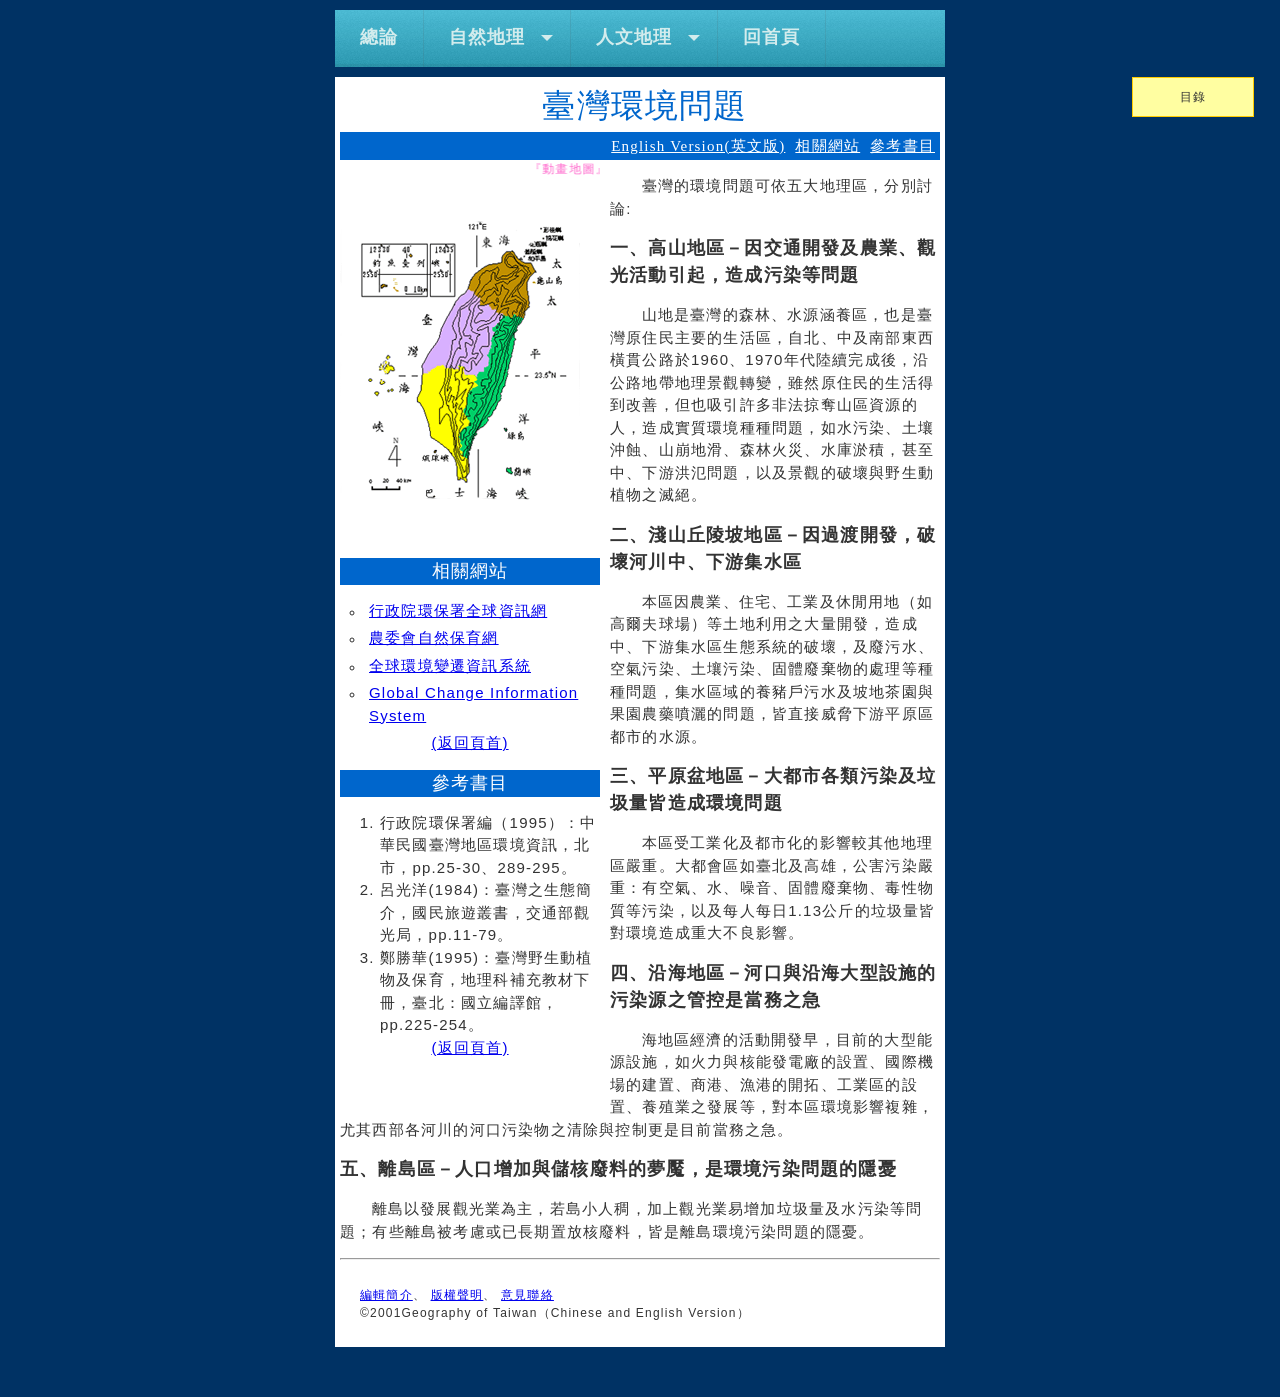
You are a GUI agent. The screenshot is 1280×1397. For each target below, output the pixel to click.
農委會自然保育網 (434, 637)
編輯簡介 (386, 1295)
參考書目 (902, 146)
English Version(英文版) (698, 146)
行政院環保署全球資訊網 (458, 610)
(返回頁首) (469, 742)
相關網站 (827, 146)
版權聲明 (457, 1295)
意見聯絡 (527, 1295)
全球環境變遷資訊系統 (450, 665)
